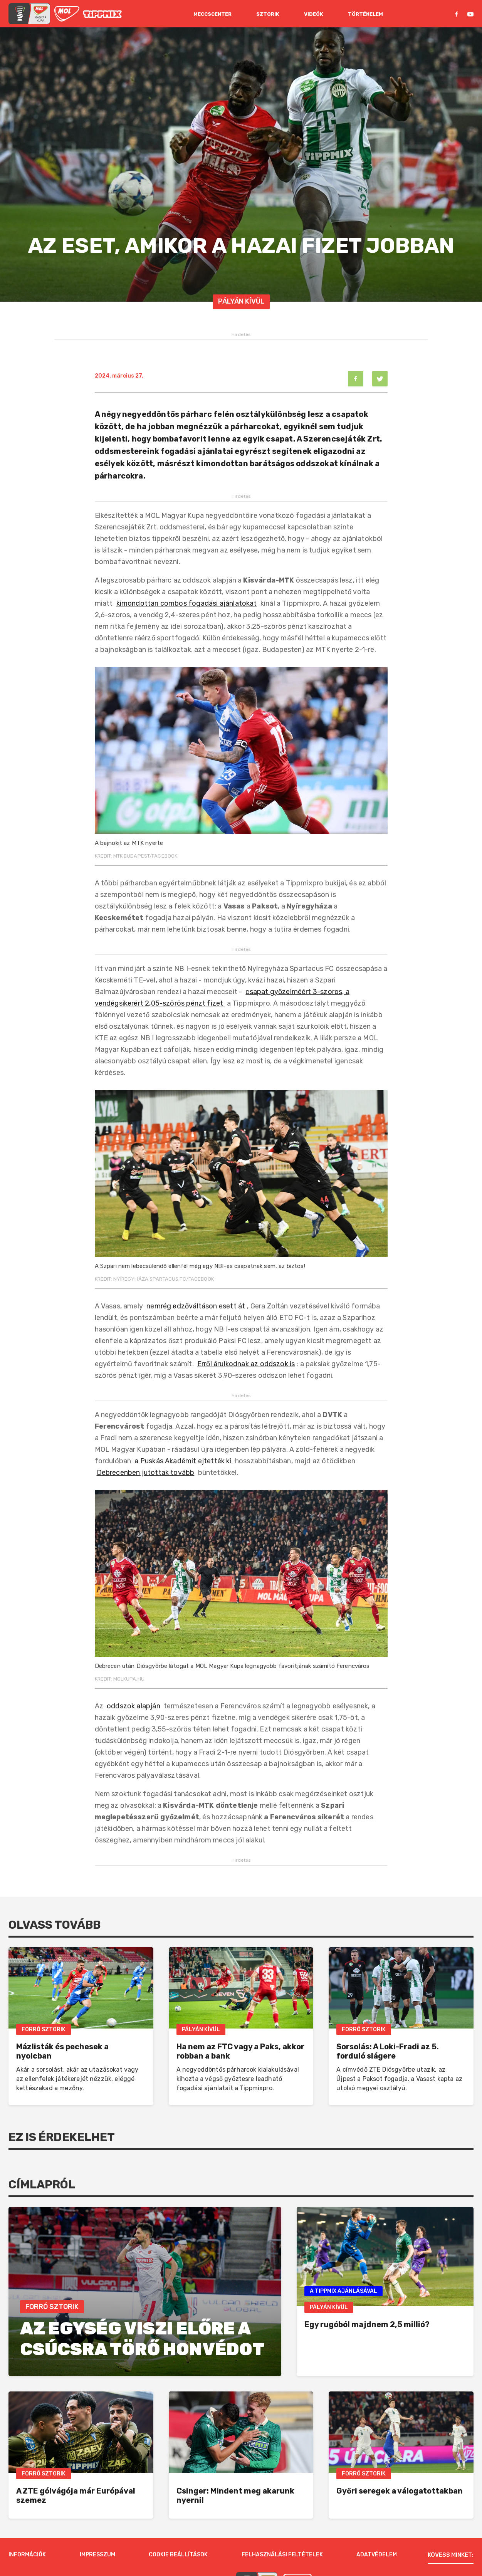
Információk (27, 2520)
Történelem (365, 14)
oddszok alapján (133, 1706)
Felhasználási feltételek (282, 2520)
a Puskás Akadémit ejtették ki (182, 1461)
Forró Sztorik (43, 2029)
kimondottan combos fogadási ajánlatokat (186, 603)
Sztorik (267, 14)
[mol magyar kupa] (29, 13)
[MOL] (66, 14)
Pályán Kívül (241, 301)
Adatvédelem (376, 2520)
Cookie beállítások (178, 2520)
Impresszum (97, 2520)
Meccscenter (212, 14)
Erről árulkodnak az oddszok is (246, 1364)
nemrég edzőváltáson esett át (195, 1306)
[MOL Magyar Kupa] (257, 2548)
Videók (313, 14)
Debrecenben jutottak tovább (146, 1472)
